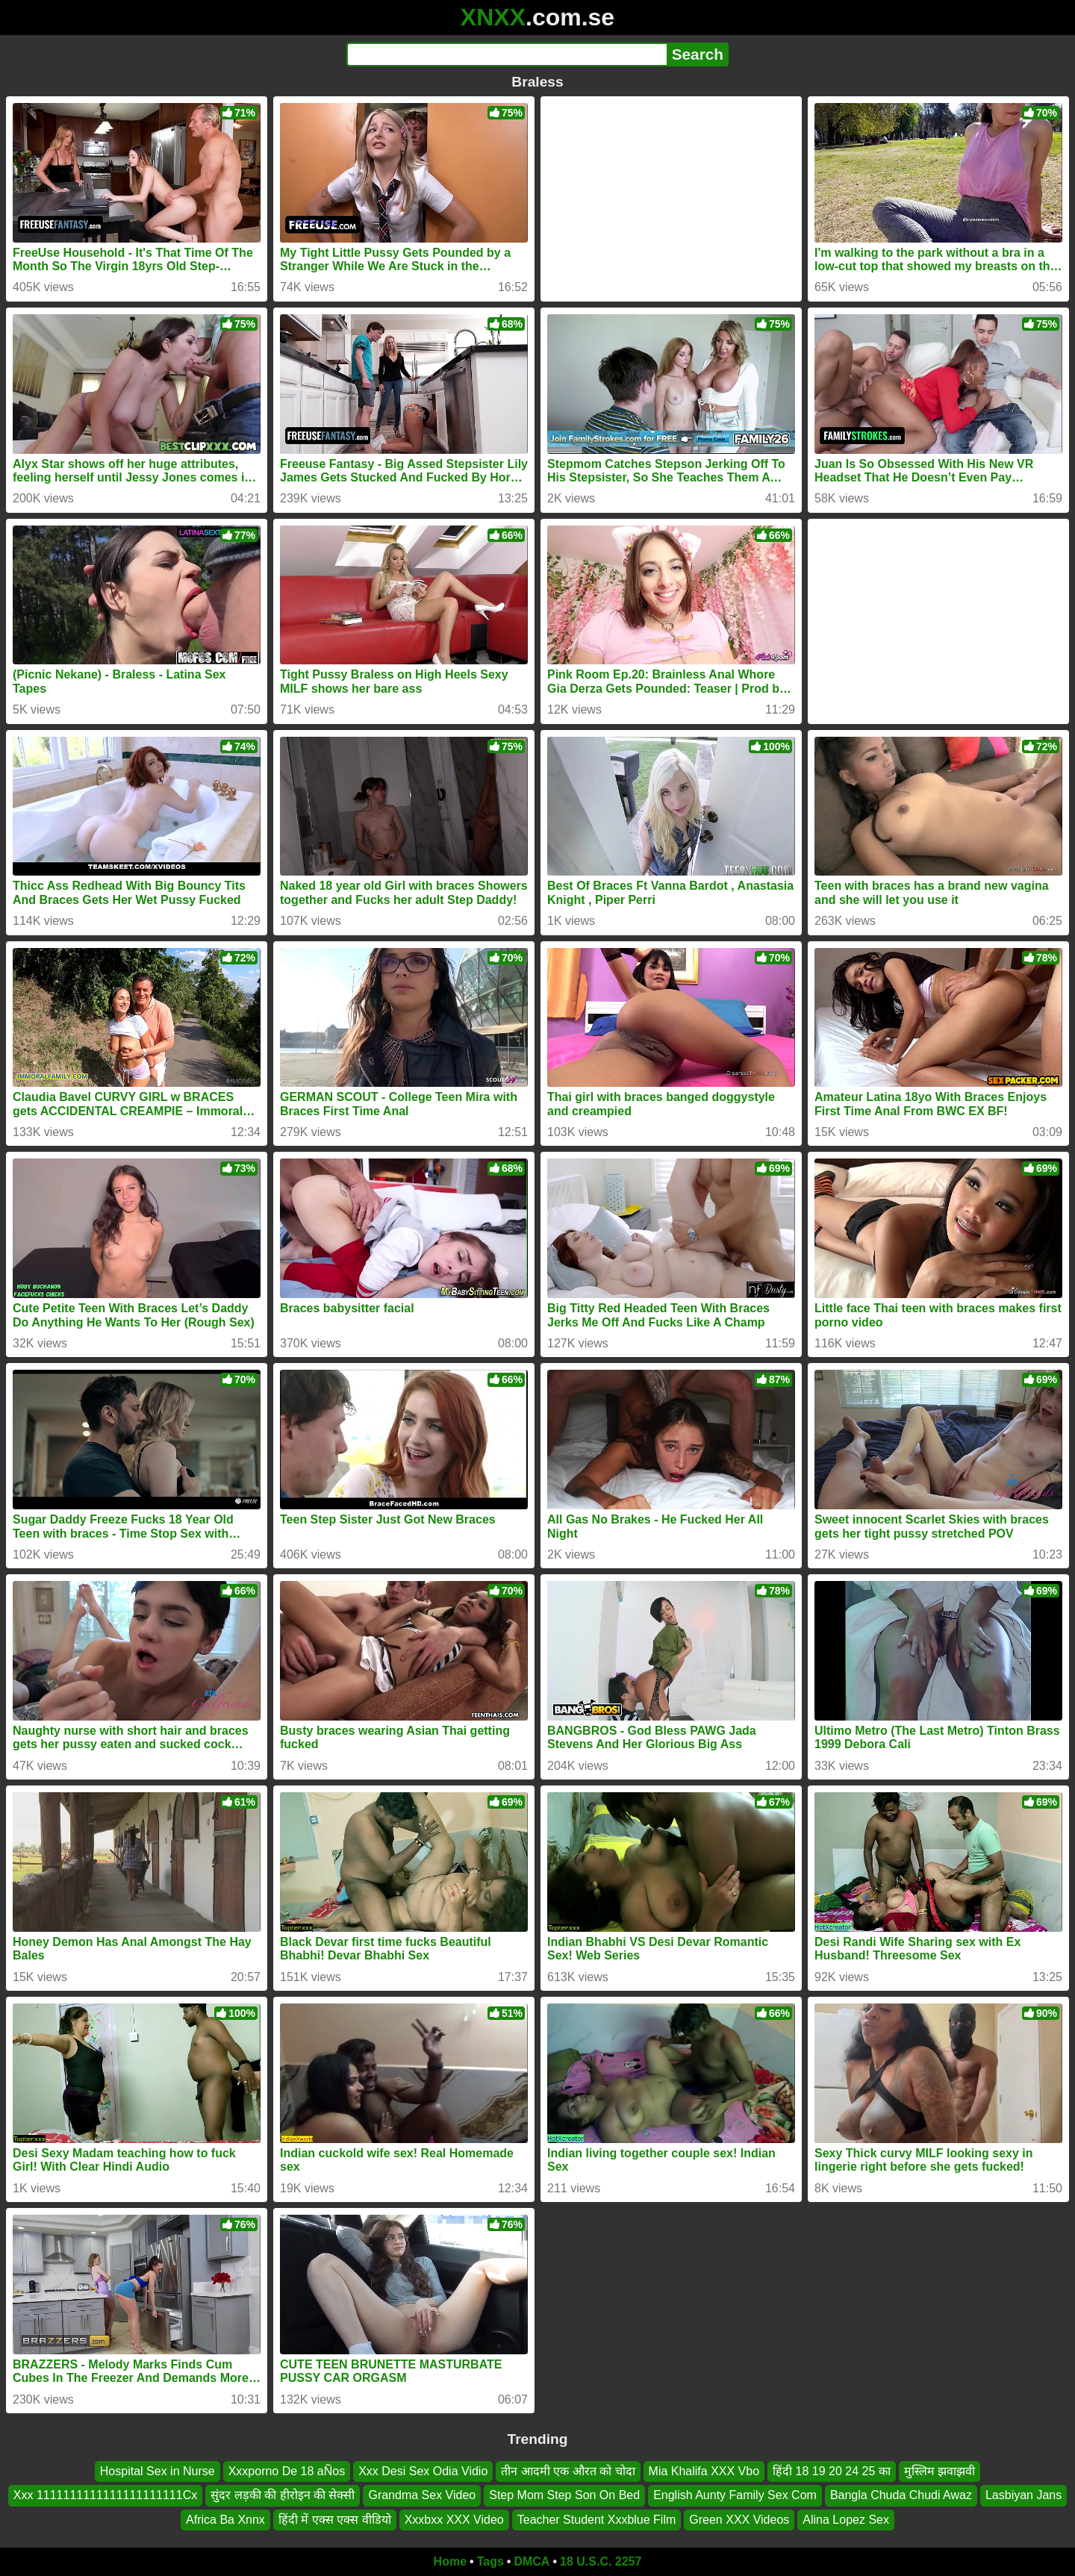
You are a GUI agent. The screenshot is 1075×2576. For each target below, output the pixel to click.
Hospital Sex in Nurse (157, 2471)
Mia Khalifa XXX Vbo (704, 2471)
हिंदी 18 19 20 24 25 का (832, 2471)
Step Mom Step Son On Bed (564, 2495)
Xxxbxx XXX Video (454, 2519)
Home (450, 2561)
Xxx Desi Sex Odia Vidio (422, 2471)
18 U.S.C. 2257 (600, 2561)
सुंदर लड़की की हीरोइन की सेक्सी (283, 2495)
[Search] (506, 54)
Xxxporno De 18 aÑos (287, 2471)
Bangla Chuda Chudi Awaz (901, 2495)
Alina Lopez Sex (846, 2519)
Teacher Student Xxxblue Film (596, 2519)
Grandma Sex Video (422, 2495)
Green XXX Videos (739, 2519)
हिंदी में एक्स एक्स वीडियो (334, 2519)
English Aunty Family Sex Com (735, 2495)
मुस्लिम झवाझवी (939, 2471)
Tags (490, 2561)
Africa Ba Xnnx (225, 2519)
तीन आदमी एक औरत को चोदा (568, 2471)
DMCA (531, 2561)
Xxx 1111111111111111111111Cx (105, 2495)
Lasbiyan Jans (1023, 2495)
